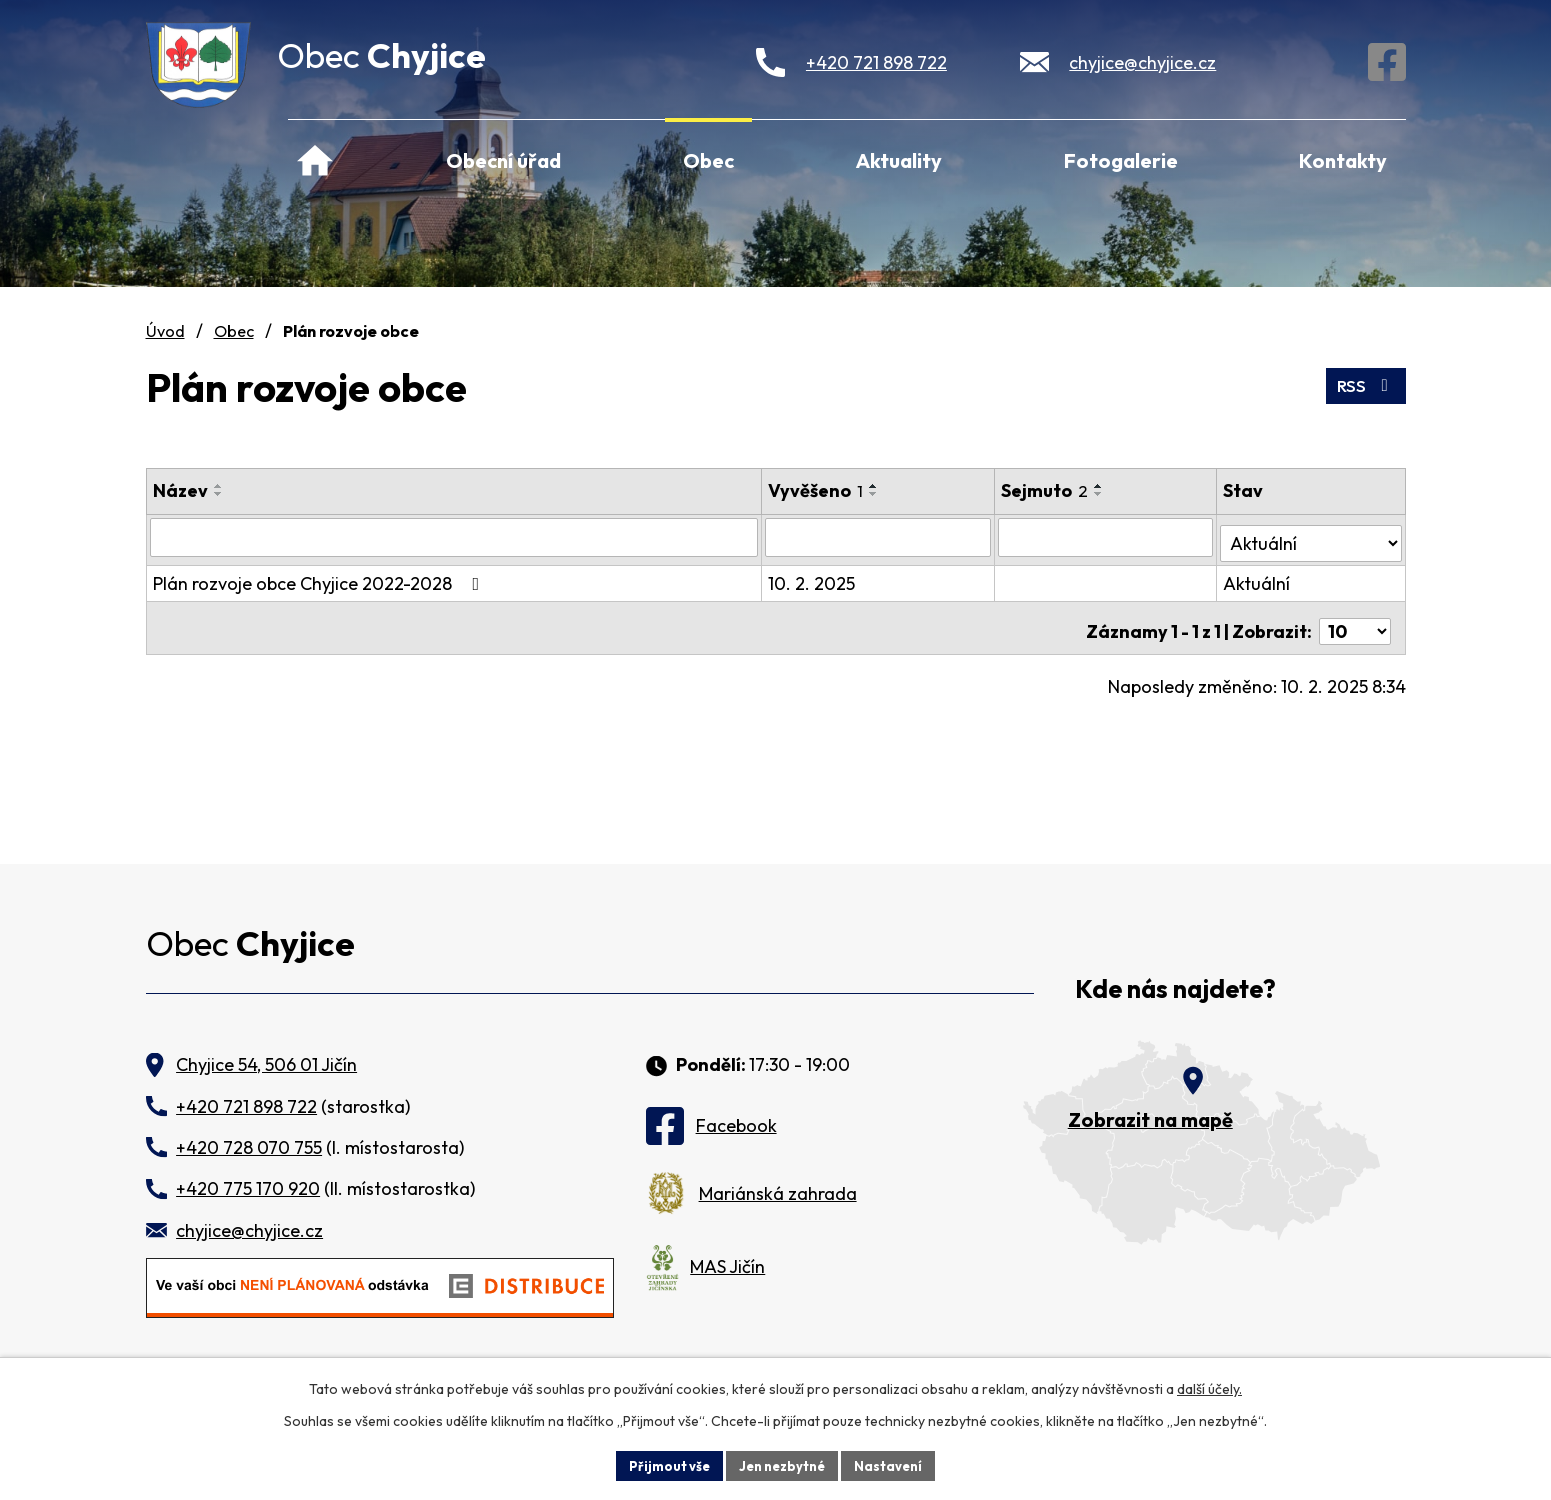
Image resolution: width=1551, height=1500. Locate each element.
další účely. (1209, 1386)
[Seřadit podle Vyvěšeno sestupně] (876, 494)
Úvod (315, 158)
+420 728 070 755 (249, 1147)
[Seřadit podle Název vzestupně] (219, 486)
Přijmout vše (662, 1464)
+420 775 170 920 (248, 1188)
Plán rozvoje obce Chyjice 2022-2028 (320, 577)
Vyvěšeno (817, 490)
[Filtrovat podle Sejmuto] (1108, 537)
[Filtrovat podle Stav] (1312, 536)
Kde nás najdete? (1175, 989)
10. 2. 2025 (813, 577)
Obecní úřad (503, 160)
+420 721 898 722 (876, 62)
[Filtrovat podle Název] (455, 537)
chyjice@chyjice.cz (1142, 62)
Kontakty (1343, 160)
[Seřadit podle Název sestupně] (219, 494)
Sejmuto (1048, 490)
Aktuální (1258, 577)
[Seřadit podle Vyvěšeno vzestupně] (876, 486)
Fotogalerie (1121, 160)
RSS (1363, 382)
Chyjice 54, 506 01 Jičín (266, 1064)
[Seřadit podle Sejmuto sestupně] (1103, 494)
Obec (708, 160)
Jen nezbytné (783, 1464)
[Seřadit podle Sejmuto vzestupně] (1103, 486)
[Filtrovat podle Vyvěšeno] (881, 537)
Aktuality (899, 160)
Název (180, 490)
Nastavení (896, 1464)
